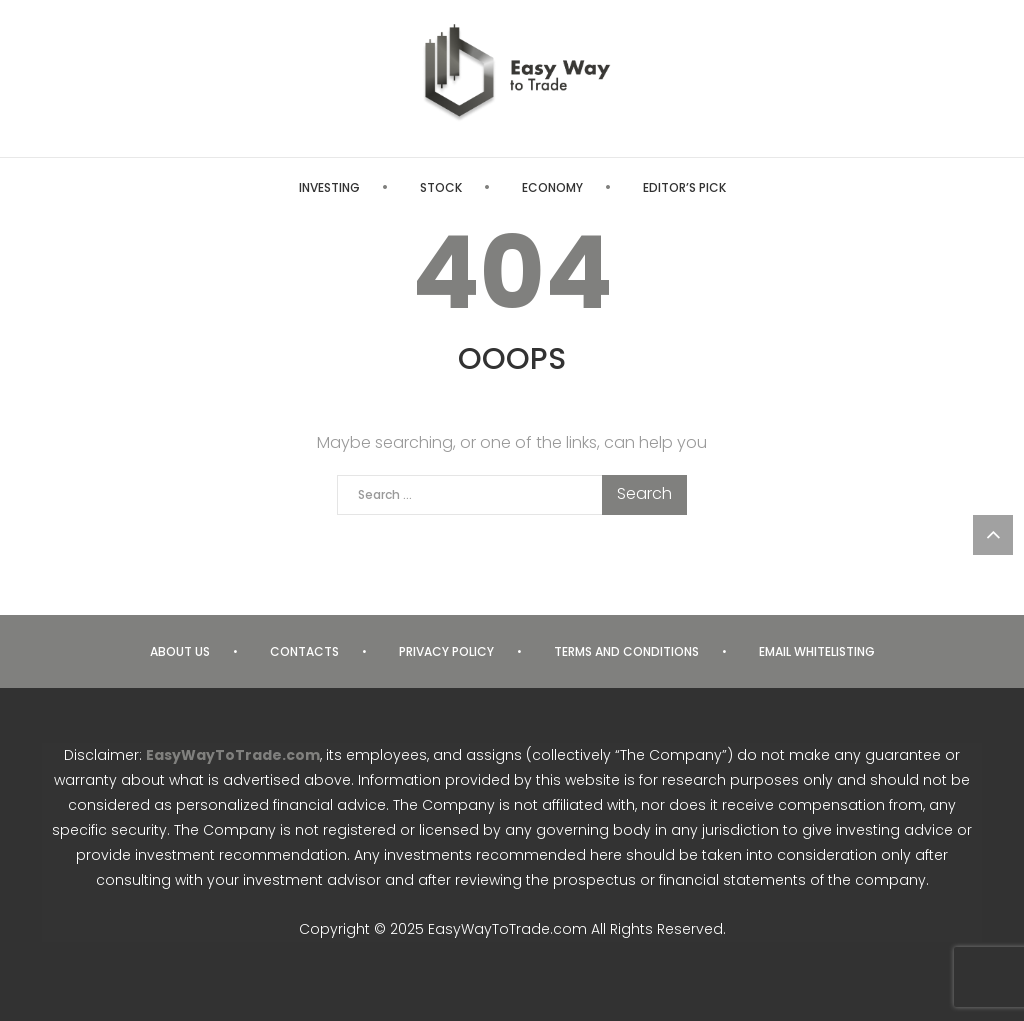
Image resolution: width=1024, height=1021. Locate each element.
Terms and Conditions (626, 651)
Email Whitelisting (817, 651)
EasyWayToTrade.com (233, 755)
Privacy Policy (446, 651)
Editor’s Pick (684, 187)
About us (180, 651)
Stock (441, 187)
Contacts (304, 651)
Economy (552, 187)
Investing (329, 187)
